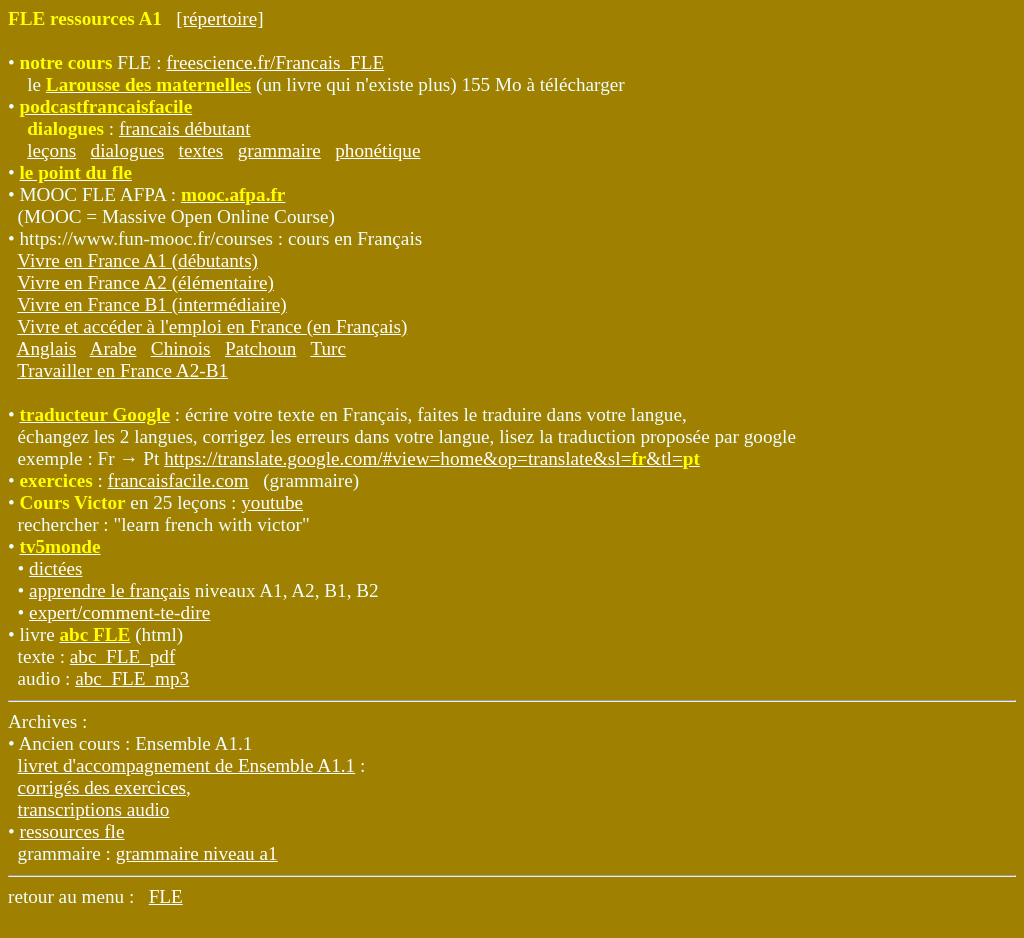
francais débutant (185, 128)
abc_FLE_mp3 (132, 678)
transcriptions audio (94, 809)
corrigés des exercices (102, 787)
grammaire (279, 150)
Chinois (181, 348)
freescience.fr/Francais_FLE (275, 62)
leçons (51, 150)
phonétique (377, 150)
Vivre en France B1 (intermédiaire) (152, 304)
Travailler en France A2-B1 (122, 370)
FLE (166, 896)
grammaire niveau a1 (197, 853)
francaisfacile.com (178, 480)
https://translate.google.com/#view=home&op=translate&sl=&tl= (432, 458)
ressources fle (72, 831)
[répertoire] (219, 18)
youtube (272, 502)
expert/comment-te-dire (119, 612)
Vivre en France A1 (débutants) (137, 260)
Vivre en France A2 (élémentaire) (145, 282)
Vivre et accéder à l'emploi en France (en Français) (212, 326)
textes (201, 150)
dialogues (128, 150)
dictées (55, 568)
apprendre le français (109, 590)
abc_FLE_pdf (123, 656)
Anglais (47, 348)
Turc (328, 348)
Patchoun (260, 348)
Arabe (113, 348)
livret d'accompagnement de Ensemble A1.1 (187, 765)
